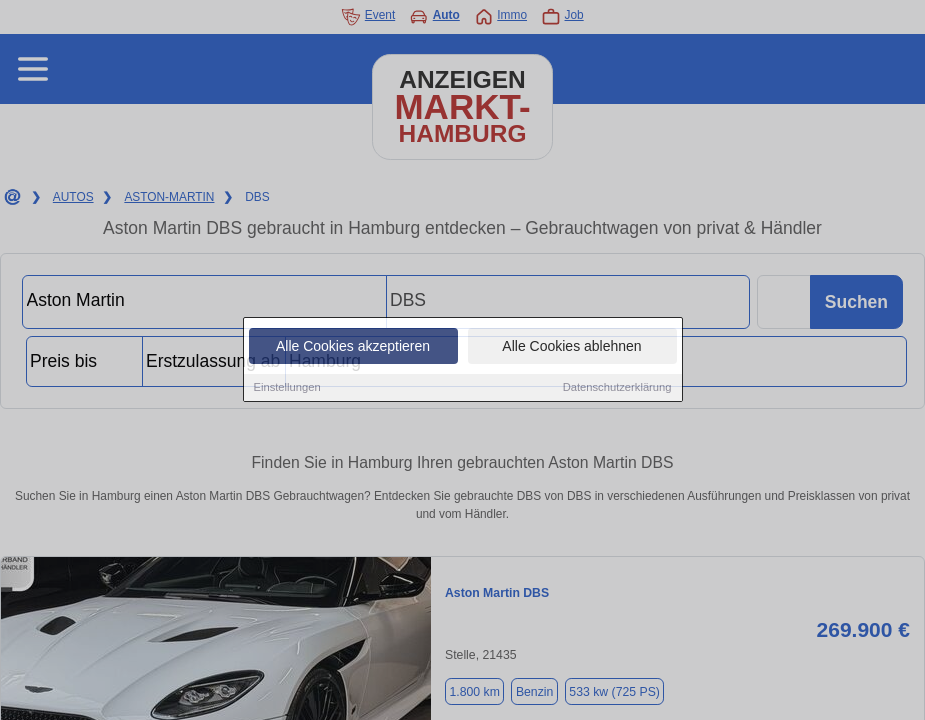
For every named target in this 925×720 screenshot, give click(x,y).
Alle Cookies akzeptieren (353, 347)
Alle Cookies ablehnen (571, 347)
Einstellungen (287, 388)
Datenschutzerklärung (617, 388)
